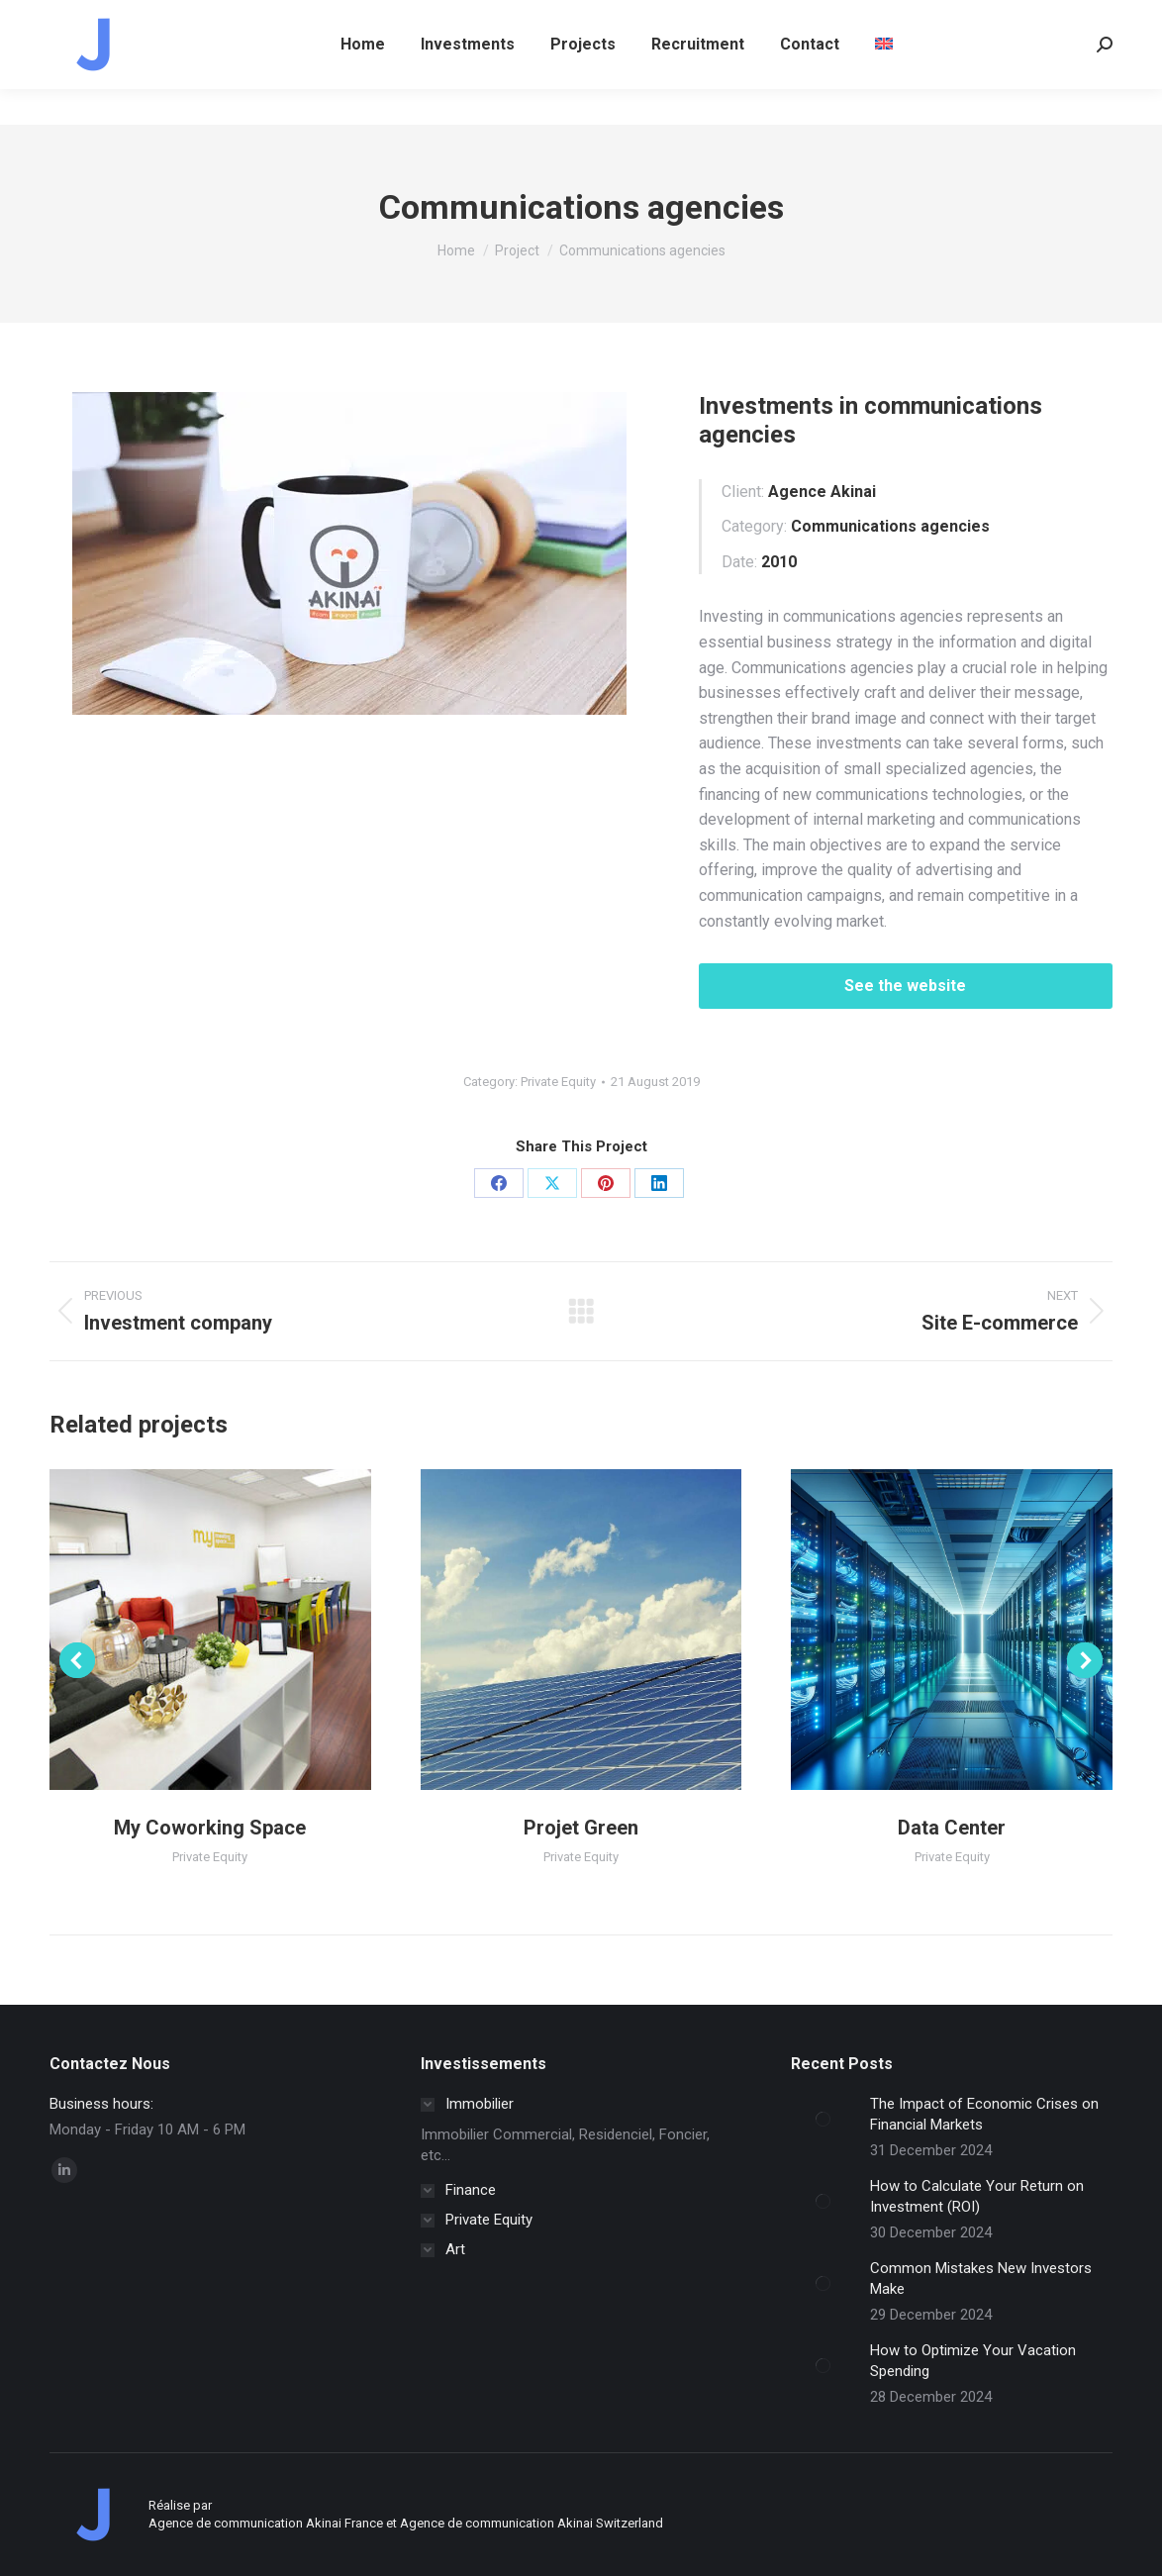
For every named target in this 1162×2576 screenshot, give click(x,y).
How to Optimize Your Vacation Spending (973, 2360)
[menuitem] (884, 80)
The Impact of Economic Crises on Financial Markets (984, 2114)
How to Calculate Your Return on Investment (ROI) (977, 2196)
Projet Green (581, 1827)
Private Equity (558, 1081)
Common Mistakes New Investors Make (981, 2278)
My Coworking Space (210, 1827)
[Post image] (823, 2118)
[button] (77, 1660)
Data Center (952, 1827)
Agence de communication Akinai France (267, 2523)
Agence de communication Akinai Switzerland (531, 2523)
